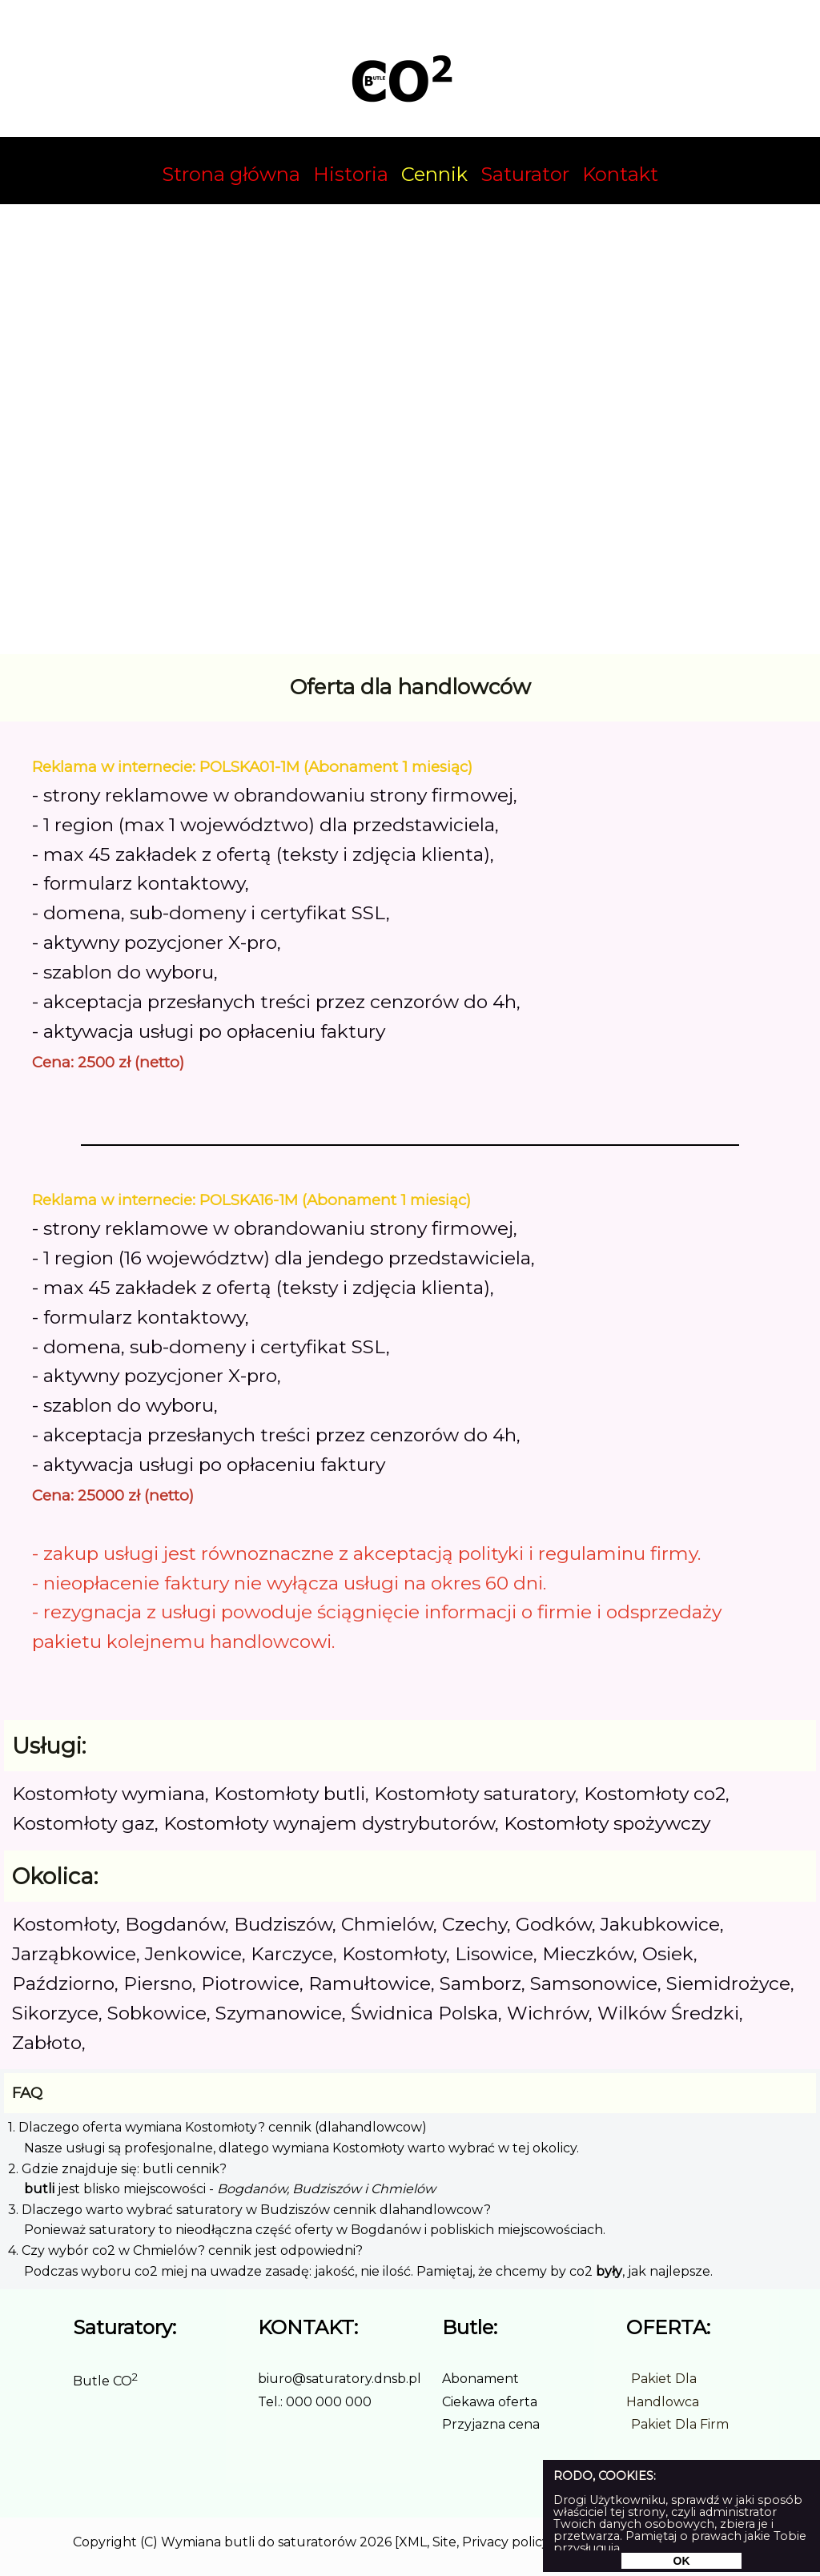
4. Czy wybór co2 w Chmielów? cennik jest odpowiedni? (185, 2250)
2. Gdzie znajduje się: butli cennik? (117, 2168)
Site (444, 2542)
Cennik (434, 174)
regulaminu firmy (617, 1553)
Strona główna (231, 174)
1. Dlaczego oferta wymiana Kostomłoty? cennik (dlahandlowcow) (217, 2127)
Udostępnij (712, 2542)
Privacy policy (505, 2542)
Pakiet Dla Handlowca (662, 2390)
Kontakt (620, 174)
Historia (350, 174)
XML (413, 2542)
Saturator (524, 174)
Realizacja (585, 2542)
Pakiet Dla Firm (680, 2424)
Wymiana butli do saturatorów (258, 2542)
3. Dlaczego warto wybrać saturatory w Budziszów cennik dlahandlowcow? (249, 2209)
